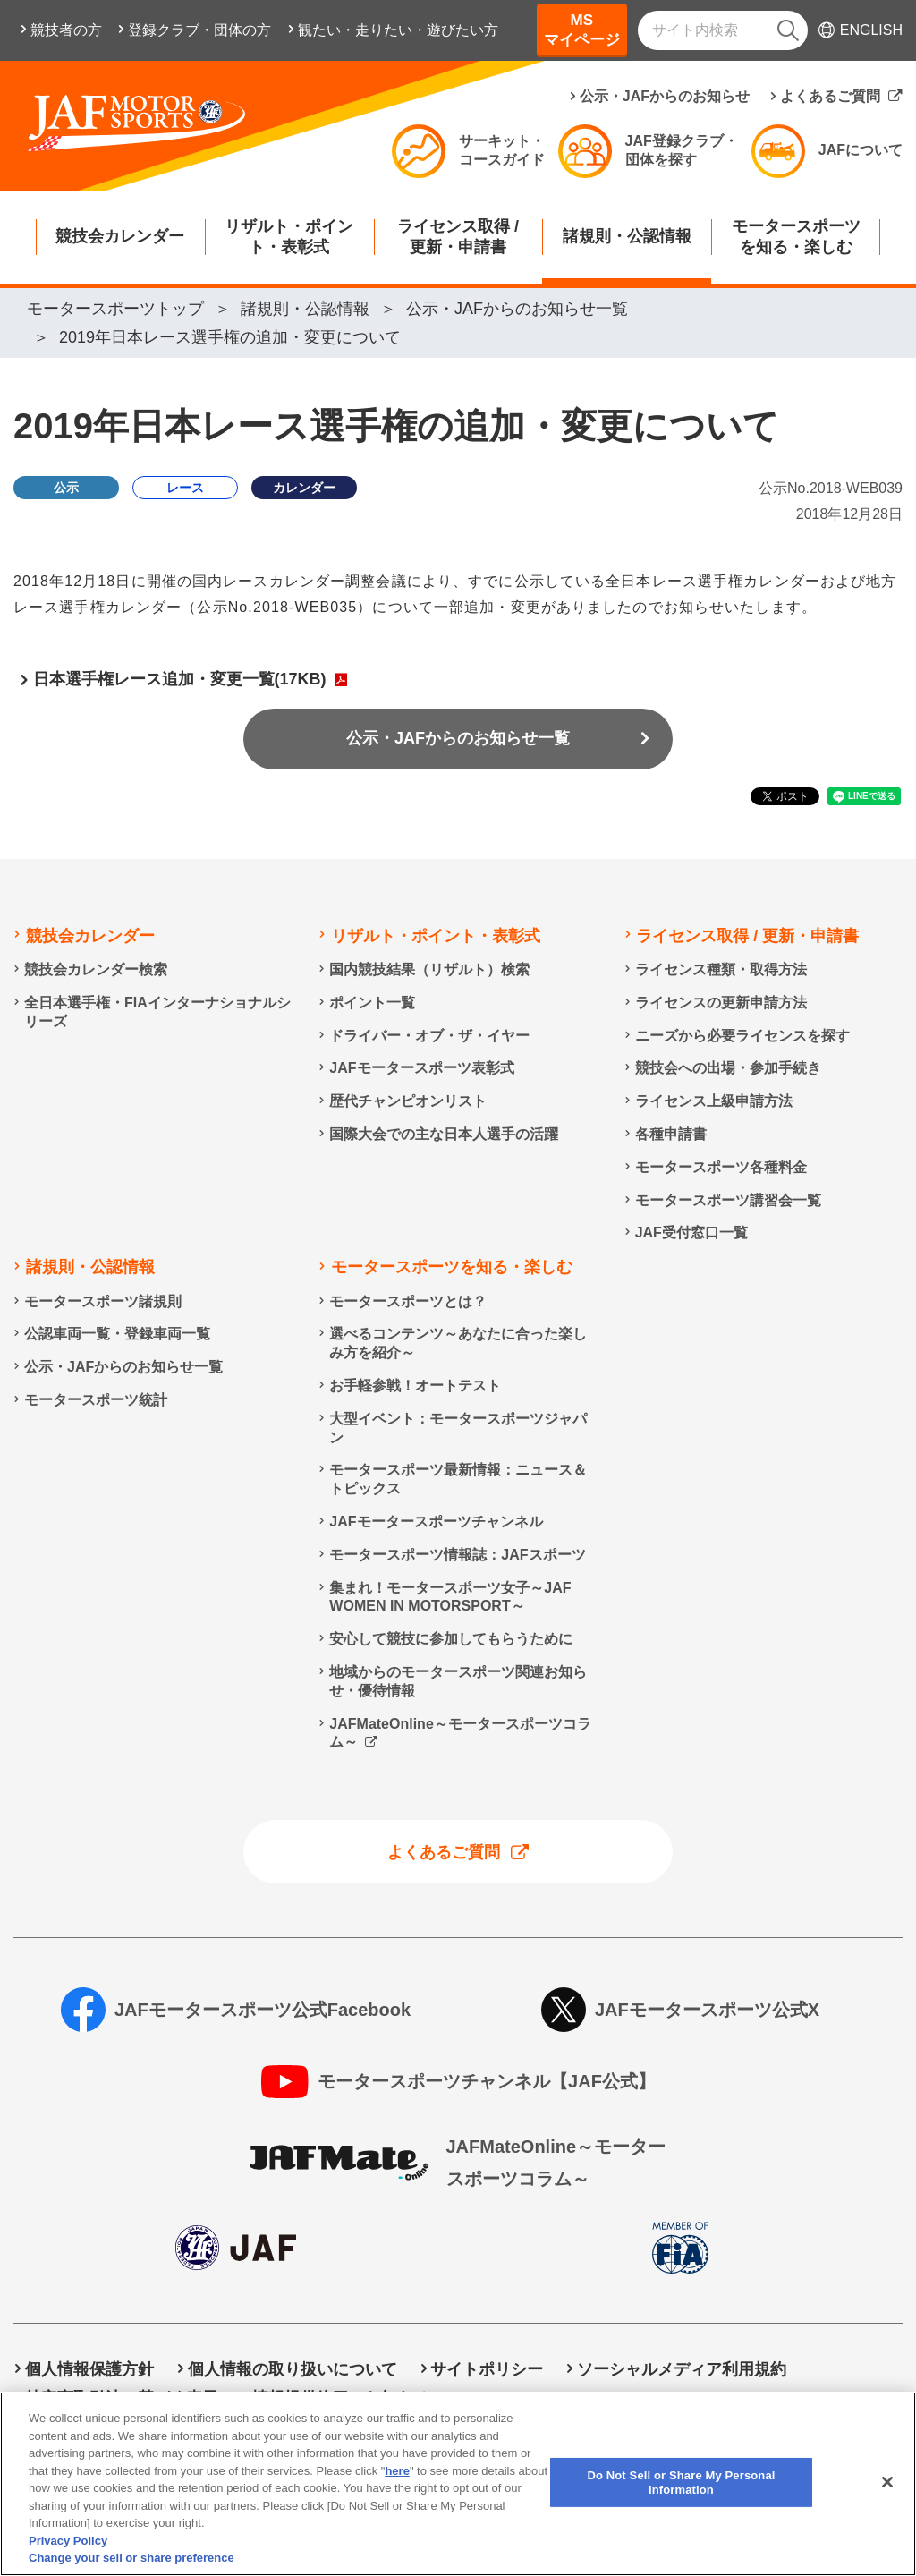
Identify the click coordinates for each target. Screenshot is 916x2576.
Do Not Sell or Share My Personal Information (636, 2398)
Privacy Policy (68, 2558)
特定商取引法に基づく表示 (121, 2398)
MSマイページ (582, 30)
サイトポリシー (486, 2369)
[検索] (788, 30)
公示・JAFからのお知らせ (665, 96)
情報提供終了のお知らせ (340, 2398)
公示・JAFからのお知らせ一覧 (458, 738)
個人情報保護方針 (89, 2369)
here (397, 2488)
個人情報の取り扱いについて (292, 2369)
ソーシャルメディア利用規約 (681, 2369)
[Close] (887, 2500)
